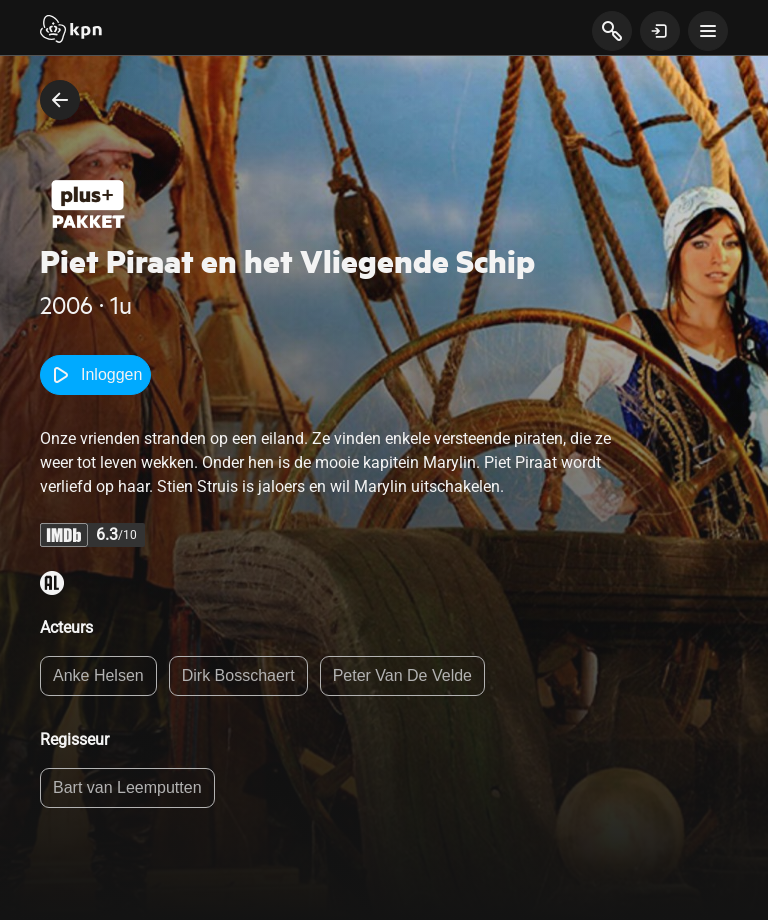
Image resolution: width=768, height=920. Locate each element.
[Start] (71, 31)
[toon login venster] (660, 31)
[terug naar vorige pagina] (60, 100)
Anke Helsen (98, 675)
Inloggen (95, 375)
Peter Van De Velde (402, 675)
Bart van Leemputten (127, 787)
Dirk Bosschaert (238, 675)
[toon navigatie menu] (708, 31)
